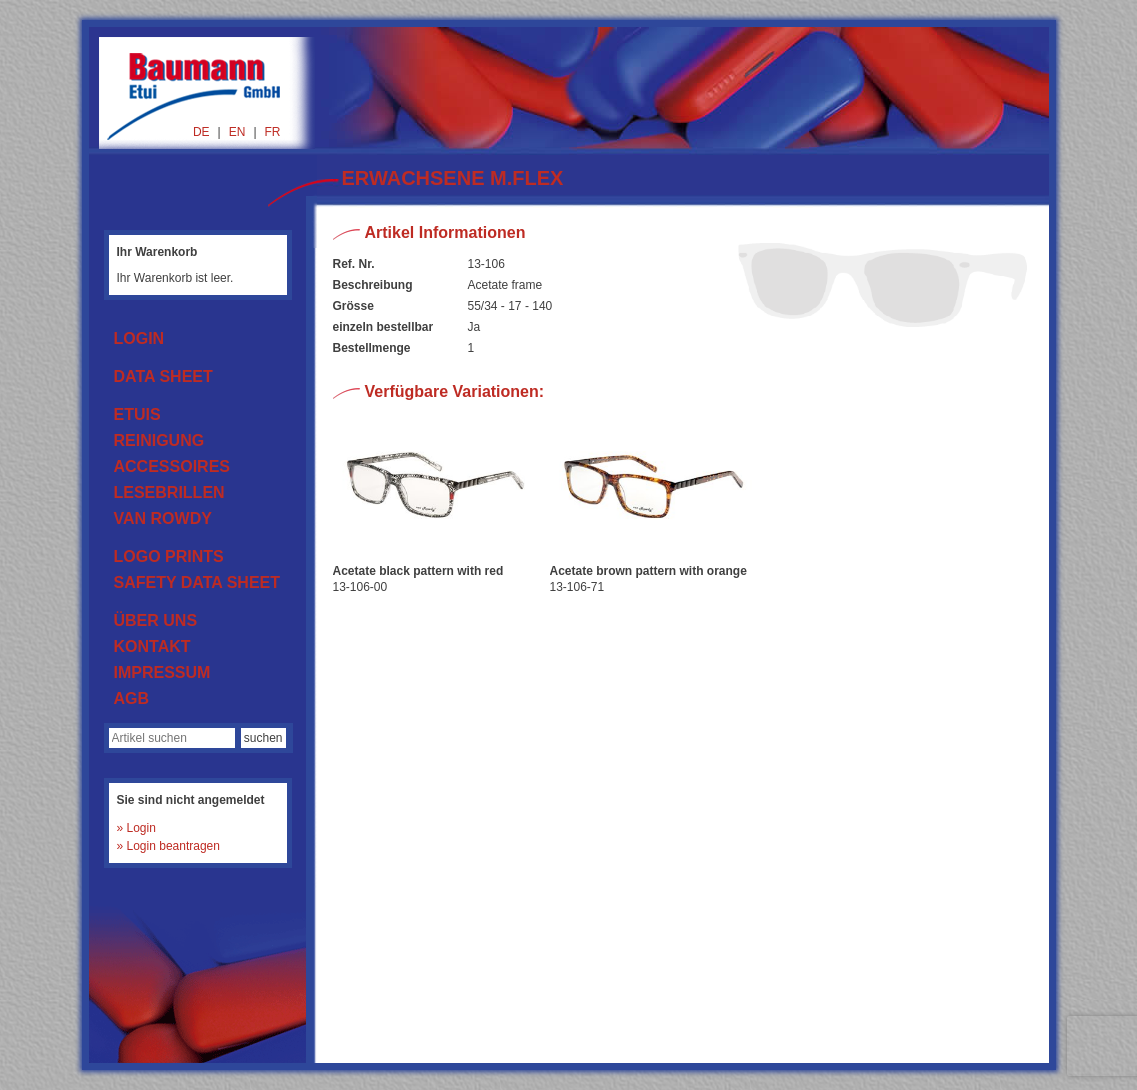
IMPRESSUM (162, 672)
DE (201, 132)
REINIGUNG (159, 440)
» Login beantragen (168, 846)
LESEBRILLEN (169, 492)
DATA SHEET (163, 376)
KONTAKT (152, 646)
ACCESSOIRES (172, 466)
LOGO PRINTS (169, 556)
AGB (132, 698)
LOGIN (139, 338)
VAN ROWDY (163, 518)
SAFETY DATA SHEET (197, 582)
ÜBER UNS (156, 620)
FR (273, 132)
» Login (136, 828)
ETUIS (137, 414)
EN (237, 132)
